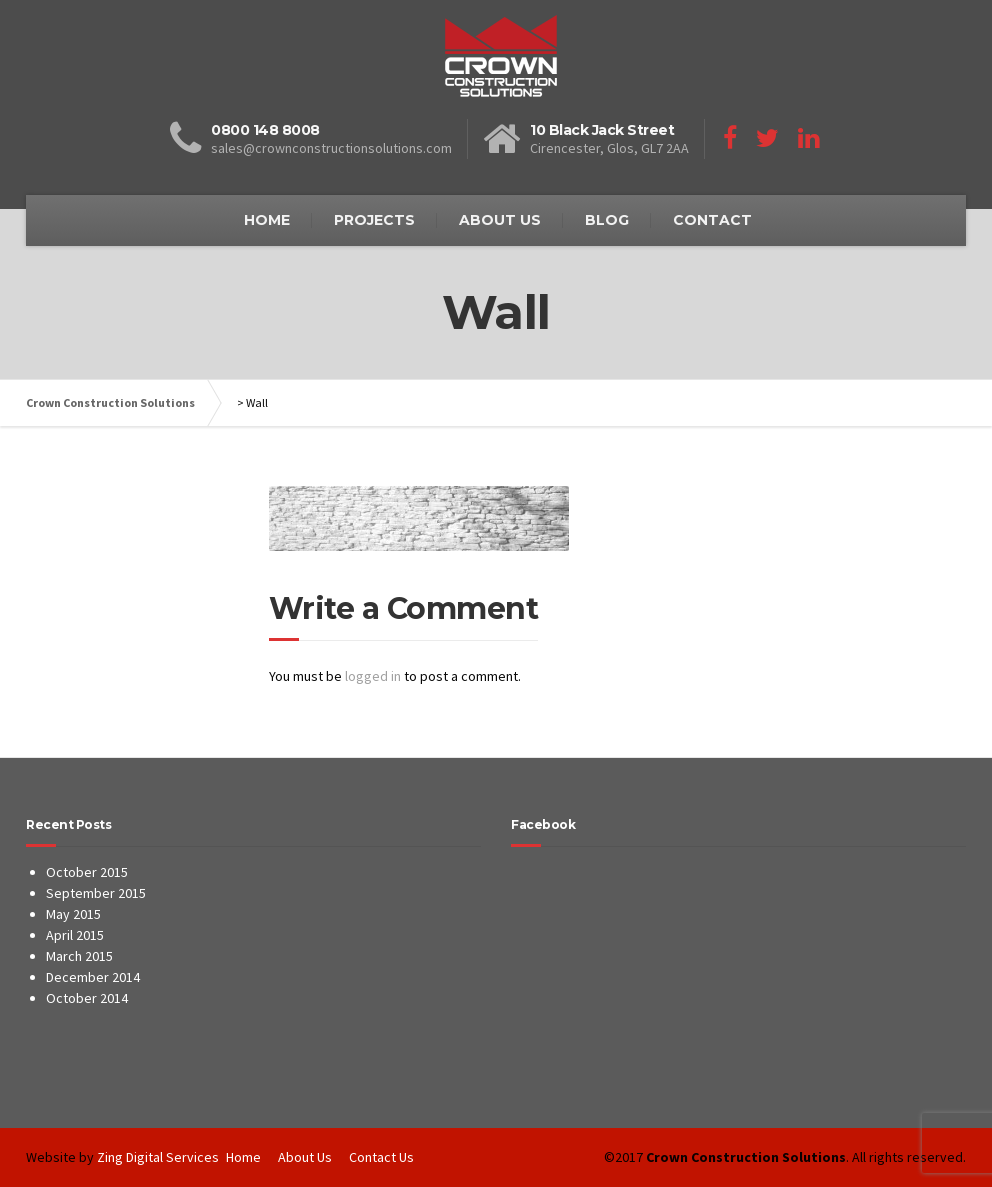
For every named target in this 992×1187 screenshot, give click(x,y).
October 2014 (87, 998)
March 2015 (79, 956)
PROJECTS (374, 220)
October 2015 (87, 872)
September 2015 (96, 893)
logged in (373, 676)
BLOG (607, 220)
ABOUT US (500, 220)
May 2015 (73, 914)
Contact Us (381, 1157)
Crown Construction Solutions (110, 402)
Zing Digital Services (158, 1157)
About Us (305, 1157)
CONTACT (712, 220)
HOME (267, 220)
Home (243, 1157)
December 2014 (93, 977)
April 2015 (75, 935)
